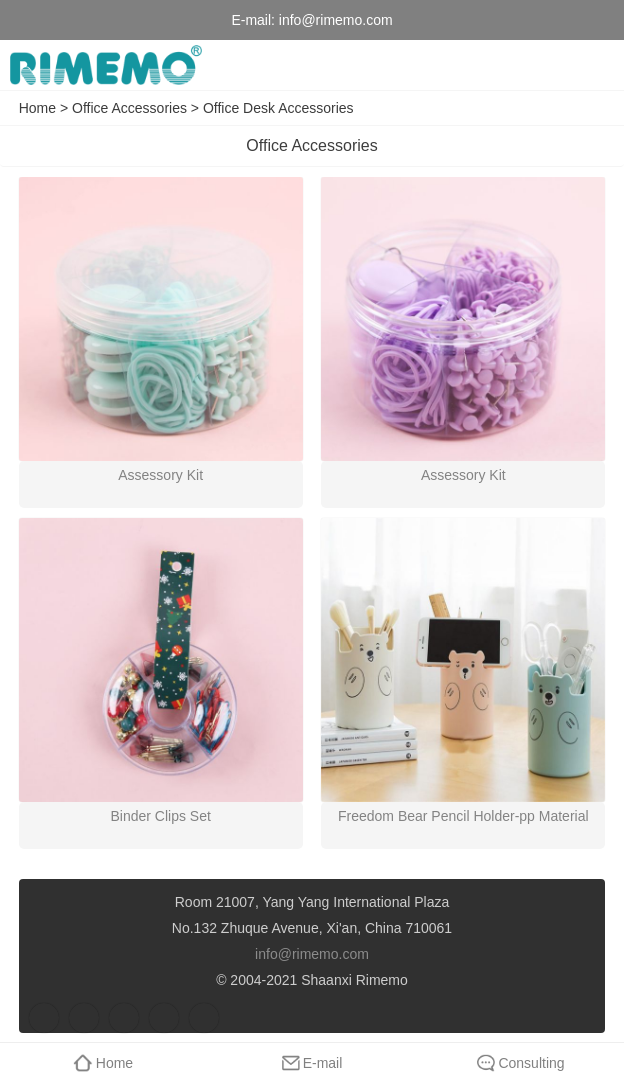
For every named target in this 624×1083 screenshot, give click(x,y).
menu (594, 65)
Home (37, 108)
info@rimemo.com (336, 20)
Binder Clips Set (160, 816)
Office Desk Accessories (278, 108)
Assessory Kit (160, 475)
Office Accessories (129, 108)
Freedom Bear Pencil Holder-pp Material (463, 816)
